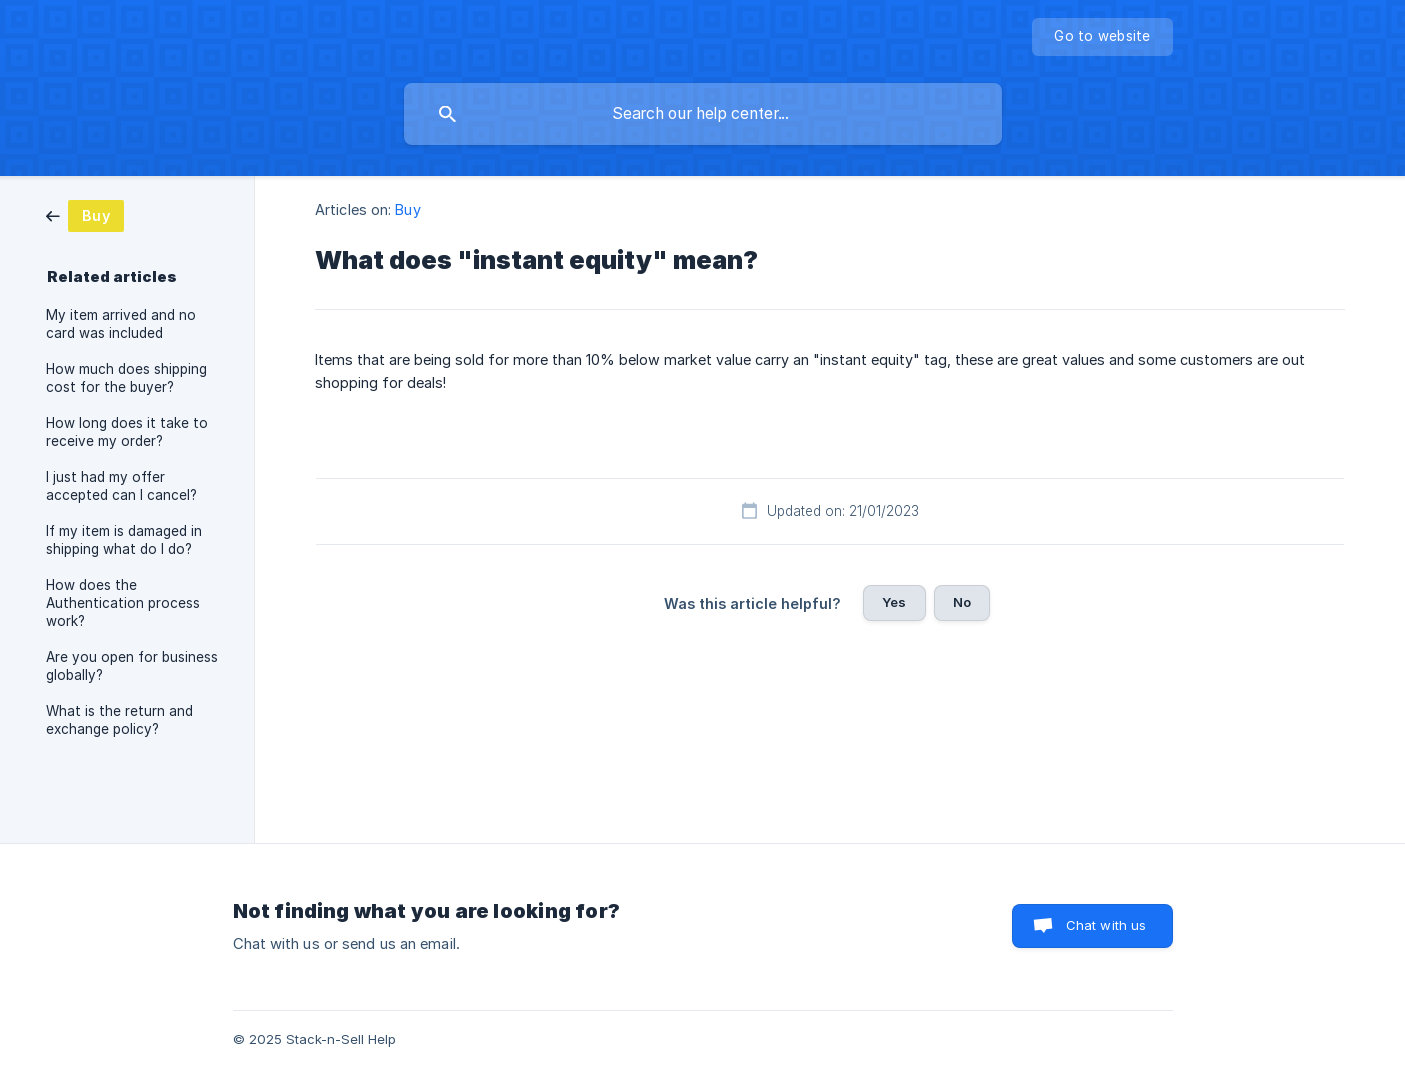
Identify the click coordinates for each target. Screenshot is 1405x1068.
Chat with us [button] (1106, 925)
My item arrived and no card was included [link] (121, 324)
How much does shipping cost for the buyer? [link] (126, 378)
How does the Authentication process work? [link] (123, 603)
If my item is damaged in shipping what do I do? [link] (124, 540)
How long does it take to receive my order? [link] (127, 432)
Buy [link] (407, 209)
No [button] (962, 602)
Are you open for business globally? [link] (132, 666)
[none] (1102, 37)
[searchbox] (703, 114)
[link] (85, 214)
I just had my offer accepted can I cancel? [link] (121, 486)
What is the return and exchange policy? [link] (119, 720)
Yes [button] (894, 602)
